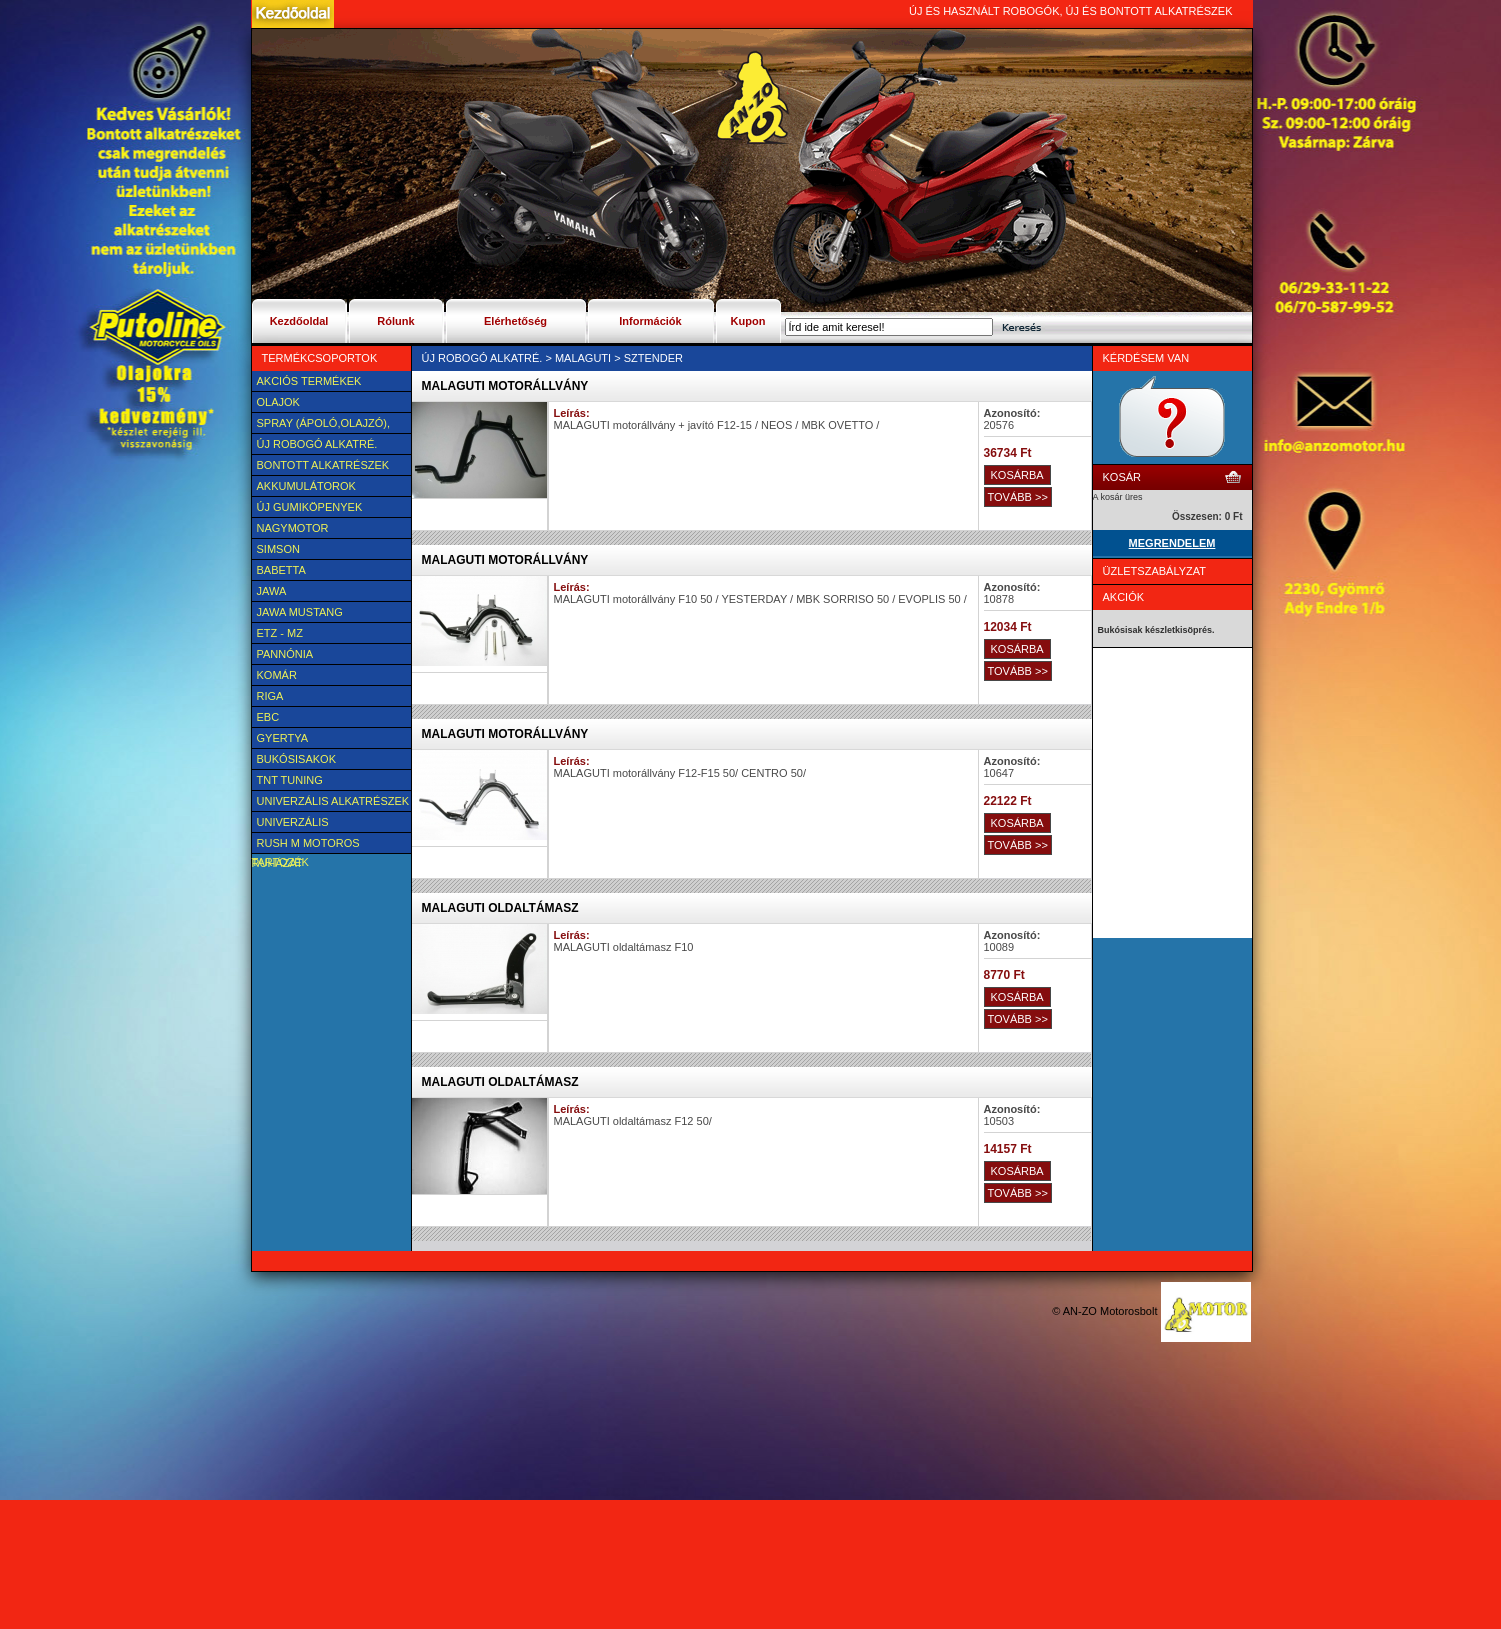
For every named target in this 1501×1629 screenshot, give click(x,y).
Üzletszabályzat (1155, 571)
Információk (650, 321)
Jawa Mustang (300, 612)
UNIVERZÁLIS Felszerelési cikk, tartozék (308, 824)
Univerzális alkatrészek (333, 801)
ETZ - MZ (280, 633)
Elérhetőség (515, 321)
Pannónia (285, 654)
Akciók (1124, 597)
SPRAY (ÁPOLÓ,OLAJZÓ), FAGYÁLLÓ (321, 425)
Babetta (281, 570)
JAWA (272, 591)
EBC (268, 717)
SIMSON (278, 549)
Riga (270, 696)
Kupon (748, 321)
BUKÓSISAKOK (296, 759)
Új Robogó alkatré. (317, 444)
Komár (277, 675)
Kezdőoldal (299, 321)
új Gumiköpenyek (310, 507)
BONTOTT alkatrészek (323, 465)
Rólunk (395, 321)
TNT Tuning (290, 780)
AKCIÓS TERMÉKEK (309, 381)
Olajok (278, 402)
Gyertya (283, 738)
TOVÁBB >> (1018, 497)
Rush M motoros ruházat (306, 845)
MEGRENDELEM (1172, 543)
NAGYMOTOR (293, 528)
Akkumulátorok (306, 486)
